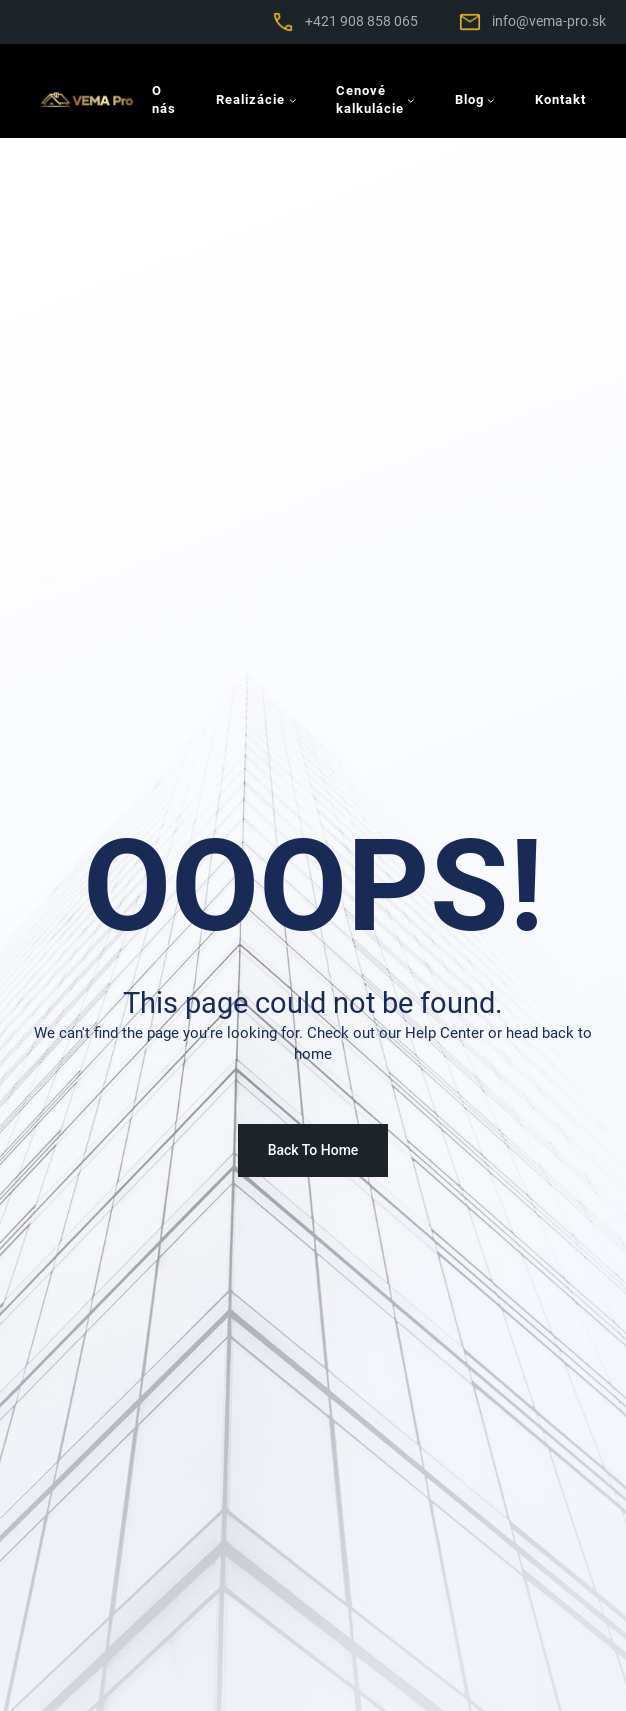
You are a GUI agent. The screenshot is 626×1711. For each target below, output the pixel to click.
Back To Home (313, 1150)
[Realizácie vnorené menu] (293, 100)
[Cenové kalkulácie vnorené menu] (411, 100)
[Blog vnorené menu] (491, 100)
